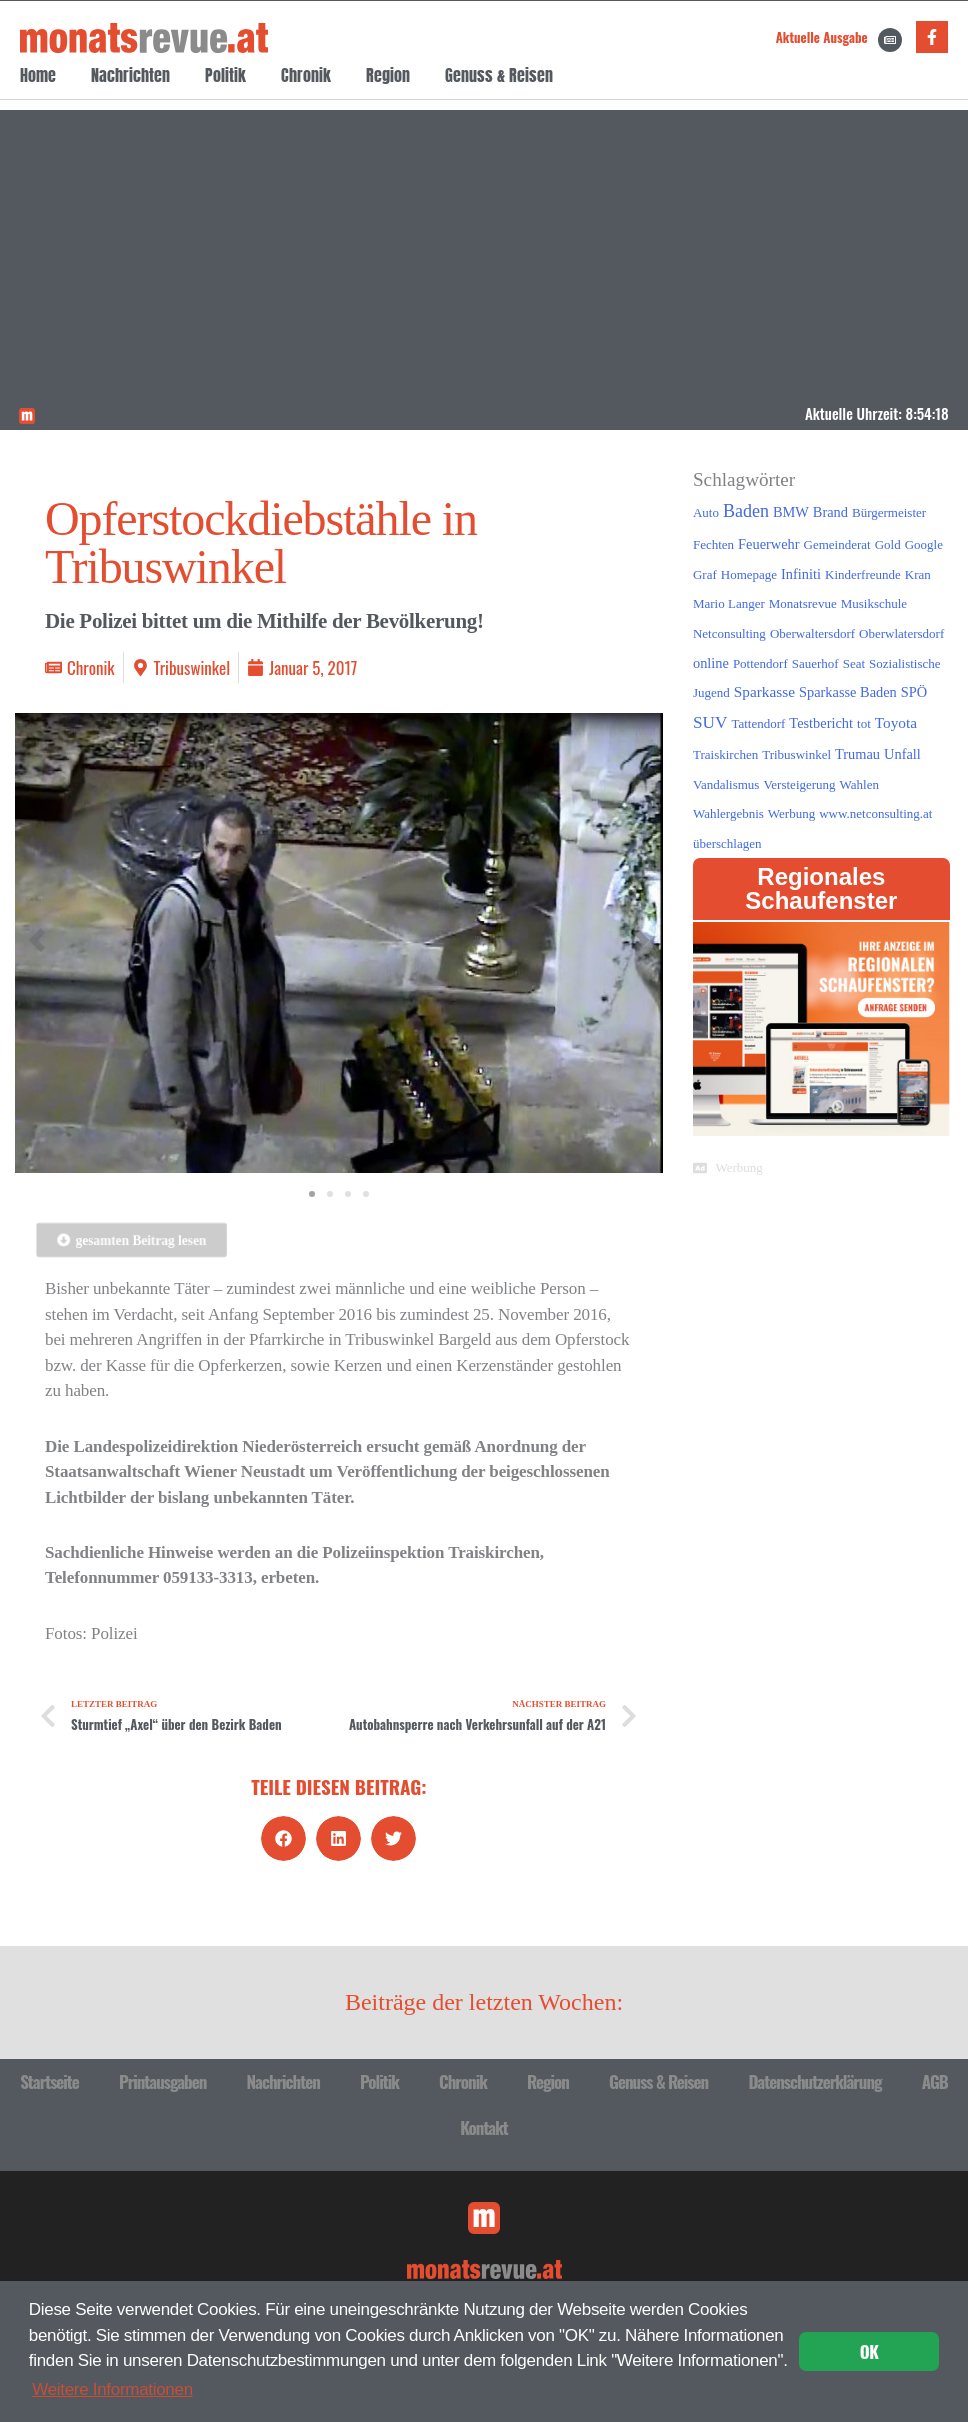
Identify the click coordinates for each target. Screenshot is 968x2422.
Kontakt (484, 2127)
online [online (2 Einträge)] (711, 663)
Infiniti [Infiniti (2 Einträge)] (801, 574)
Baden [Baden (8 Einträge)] (746, 511)
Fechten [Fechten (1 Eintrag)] (713, 544)
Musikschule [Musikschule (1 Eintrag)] (874, 603)
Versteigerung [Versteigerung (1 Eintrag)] (799, 784)
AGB (935, 2081)
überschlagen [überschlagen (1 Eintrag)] (727, 843)
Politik (225, 75)
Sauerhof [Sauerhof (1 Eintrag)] (815, 663)
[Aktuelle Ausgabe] (890, 40)
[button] (283, 1838)
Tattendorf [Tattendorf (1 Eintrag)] (758, 723)
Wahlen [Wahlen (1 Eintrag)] (859, 784)
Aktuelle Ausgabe (822, 37)
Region (388, 75)
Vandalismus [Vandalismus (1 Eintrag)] (726, 784)
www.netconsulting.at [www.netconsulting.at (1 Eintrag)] (875, 813)
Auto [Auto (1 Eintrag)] (706, 512)
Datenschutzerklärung (814, 2081)
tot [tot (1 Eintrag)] (864, 723)
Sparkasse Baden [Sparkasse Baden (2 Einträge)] (848, 692)
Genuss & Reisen (499, 75)
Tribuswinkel (192, 667)
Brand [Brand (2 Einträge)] (830, 512)
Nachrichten (130, 75)
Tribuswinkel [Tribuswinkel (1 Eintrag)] (796, 754)
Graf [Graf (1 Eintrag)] (705, 574)
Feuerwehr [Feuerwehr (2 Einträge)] (768, 544)
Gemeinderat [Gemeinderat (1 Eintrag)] (837, 544)
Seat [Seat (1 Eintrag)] (854, 663)
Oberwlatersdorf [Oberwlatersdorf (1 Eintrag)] (901, 633)
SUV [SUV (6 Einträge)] (710, 722)
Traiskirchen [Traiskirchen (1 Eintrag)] (725, 754)
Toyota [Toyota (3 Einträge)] (896, 722)
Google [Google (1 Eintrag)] (924, 544)
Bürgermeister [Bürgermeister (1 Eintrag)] (889, 512)
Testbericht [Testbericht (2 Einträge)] (821, 723)
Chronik (306, 75)
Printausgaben (162, 2081)
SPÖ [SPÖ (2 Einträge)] (914, 692)
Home (38, 75)
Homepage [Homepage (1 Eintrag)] (749, 574)
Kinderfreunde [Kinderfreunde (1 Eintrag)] (863, 574)
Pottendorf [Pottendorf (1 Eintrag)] (760, 663)
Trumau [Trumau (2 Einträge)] (857, 754)
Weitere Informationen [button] (112, 2389)
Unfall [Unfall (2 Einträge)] (902, 754)
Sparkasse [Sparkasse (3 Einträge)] (764, 691)
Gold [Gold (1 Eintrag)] (888, 544)
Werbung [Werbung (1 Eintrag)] (791, 813)
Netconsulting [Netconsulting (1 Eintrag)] (729, 633)
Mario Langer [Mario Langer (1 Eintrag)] (729, 603)
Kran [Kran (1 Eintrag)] (918, 574)
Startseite (49, 2081)
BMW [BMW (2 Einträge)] (791, 512)
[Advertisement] (484, 250)
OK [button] (869, 2351)
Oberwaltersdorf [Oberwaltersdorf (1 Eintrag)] (812, 633)
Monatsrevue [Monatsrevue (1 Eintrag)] (803, 603)
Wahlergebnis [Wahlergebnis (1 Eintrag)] (728, 813)
